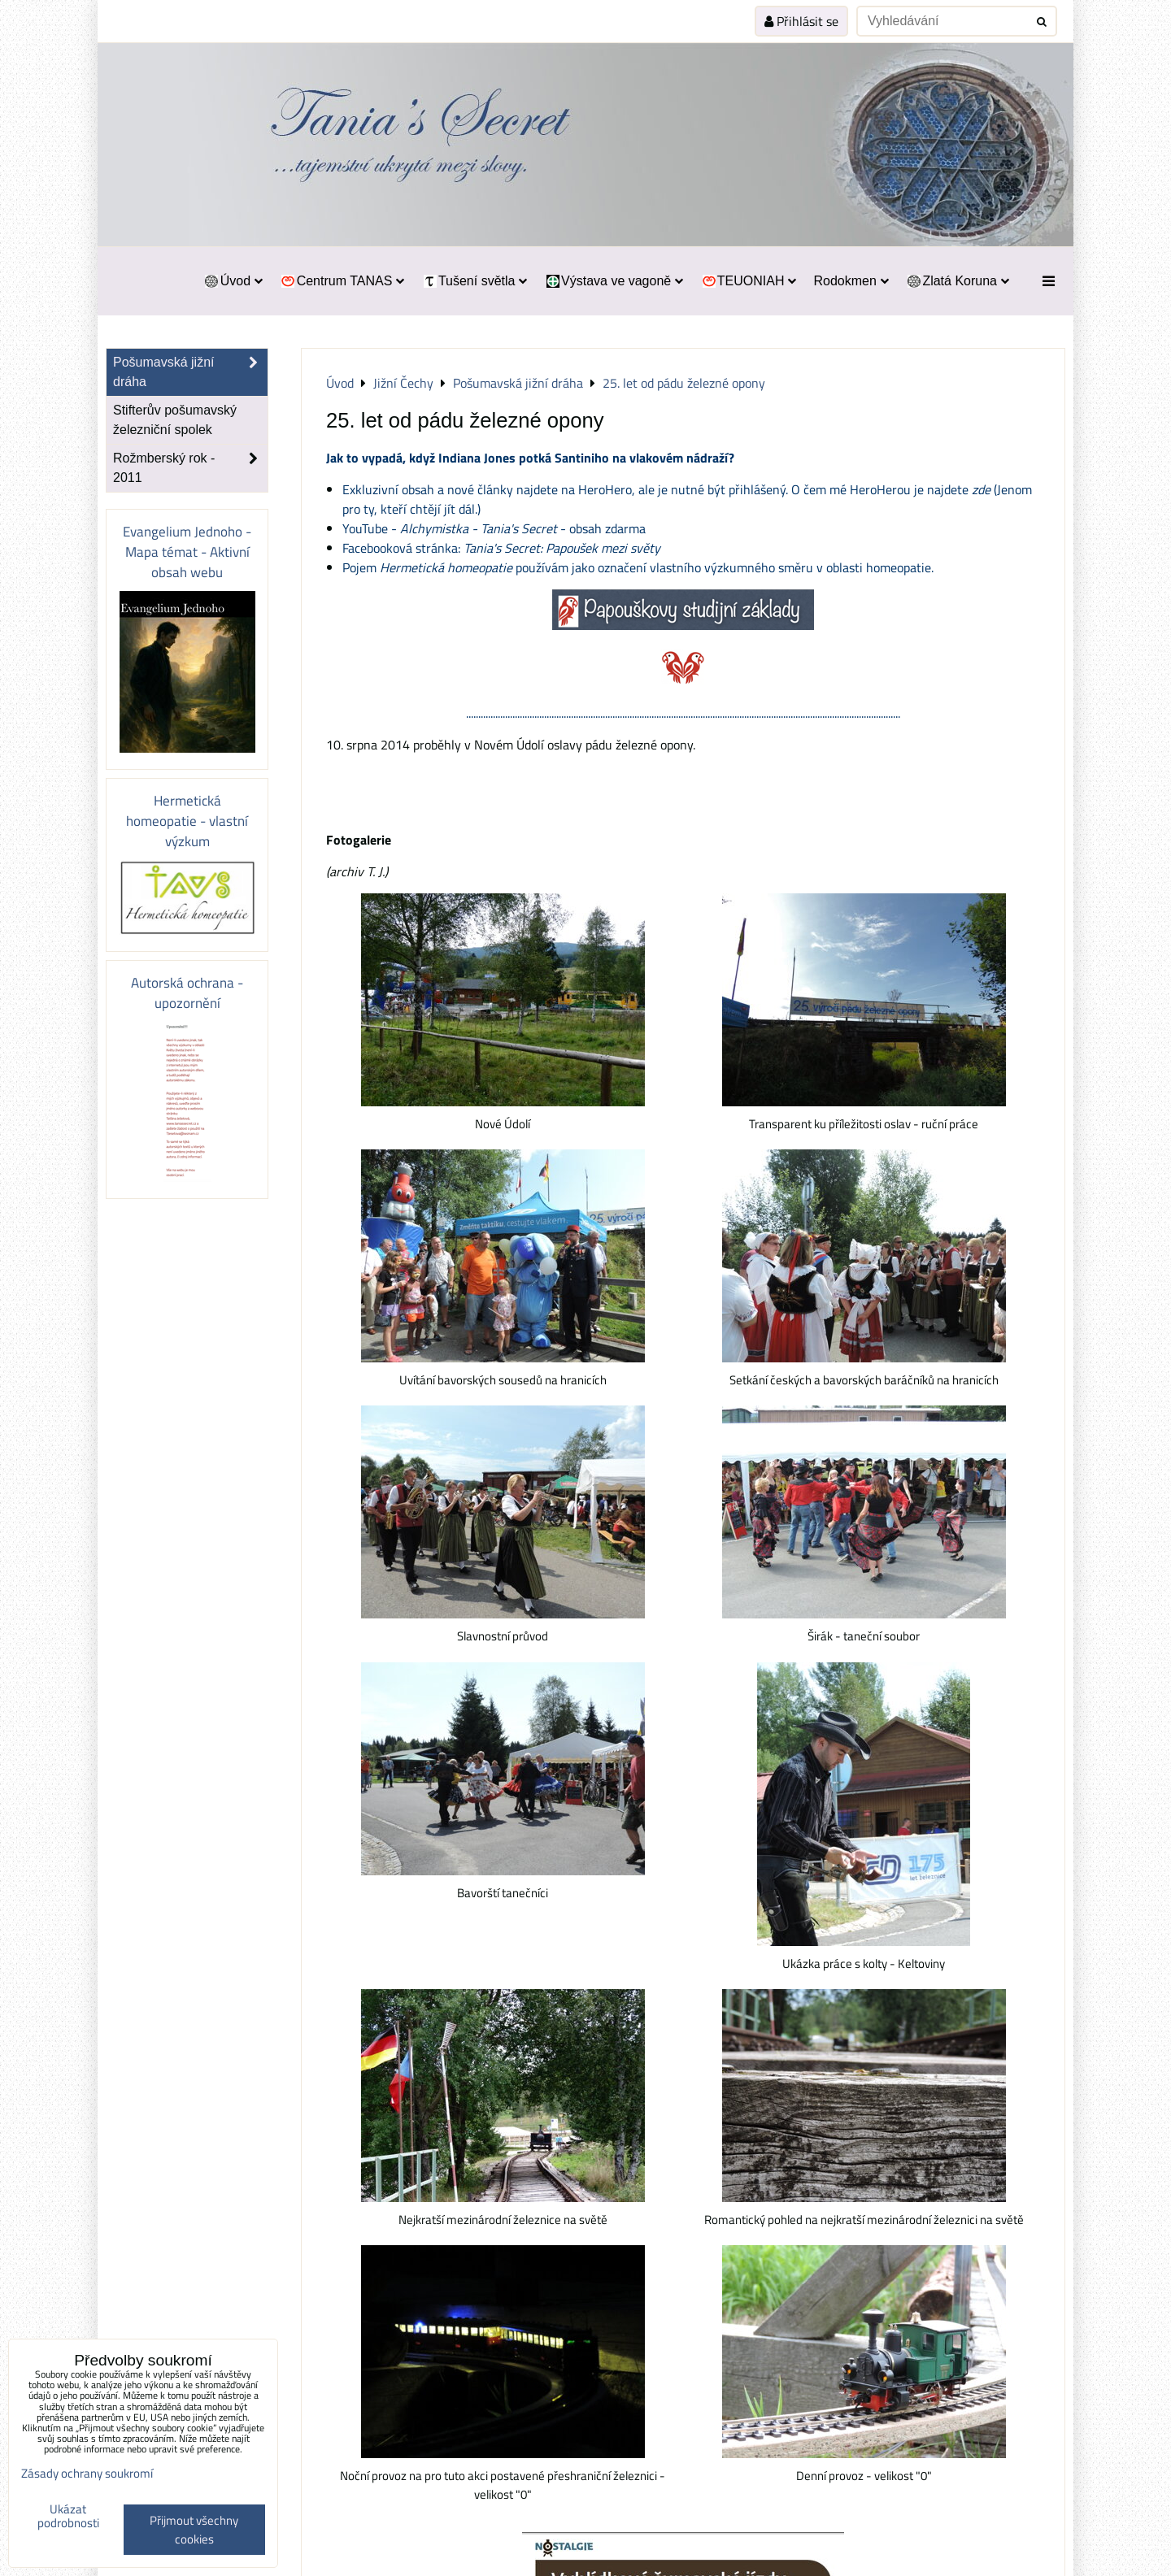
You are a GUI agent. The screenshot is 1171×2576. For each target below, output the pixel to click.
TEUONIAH (748, 281)
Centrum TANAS (342, 281)
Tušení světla (474, 281)
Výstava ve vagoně (613, 281)
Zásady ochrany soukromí (87, 2473)
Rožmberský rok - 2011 (190, 468)
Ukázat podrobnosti (68, 2516)
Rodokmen (850, 281)
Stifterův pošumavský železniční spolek (175, 420)
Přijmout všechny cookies (194, 2529)
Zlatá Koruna (957, 281)
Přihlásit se (801, 21)
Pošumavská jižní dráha (190, 372)
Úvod (233, 281)
